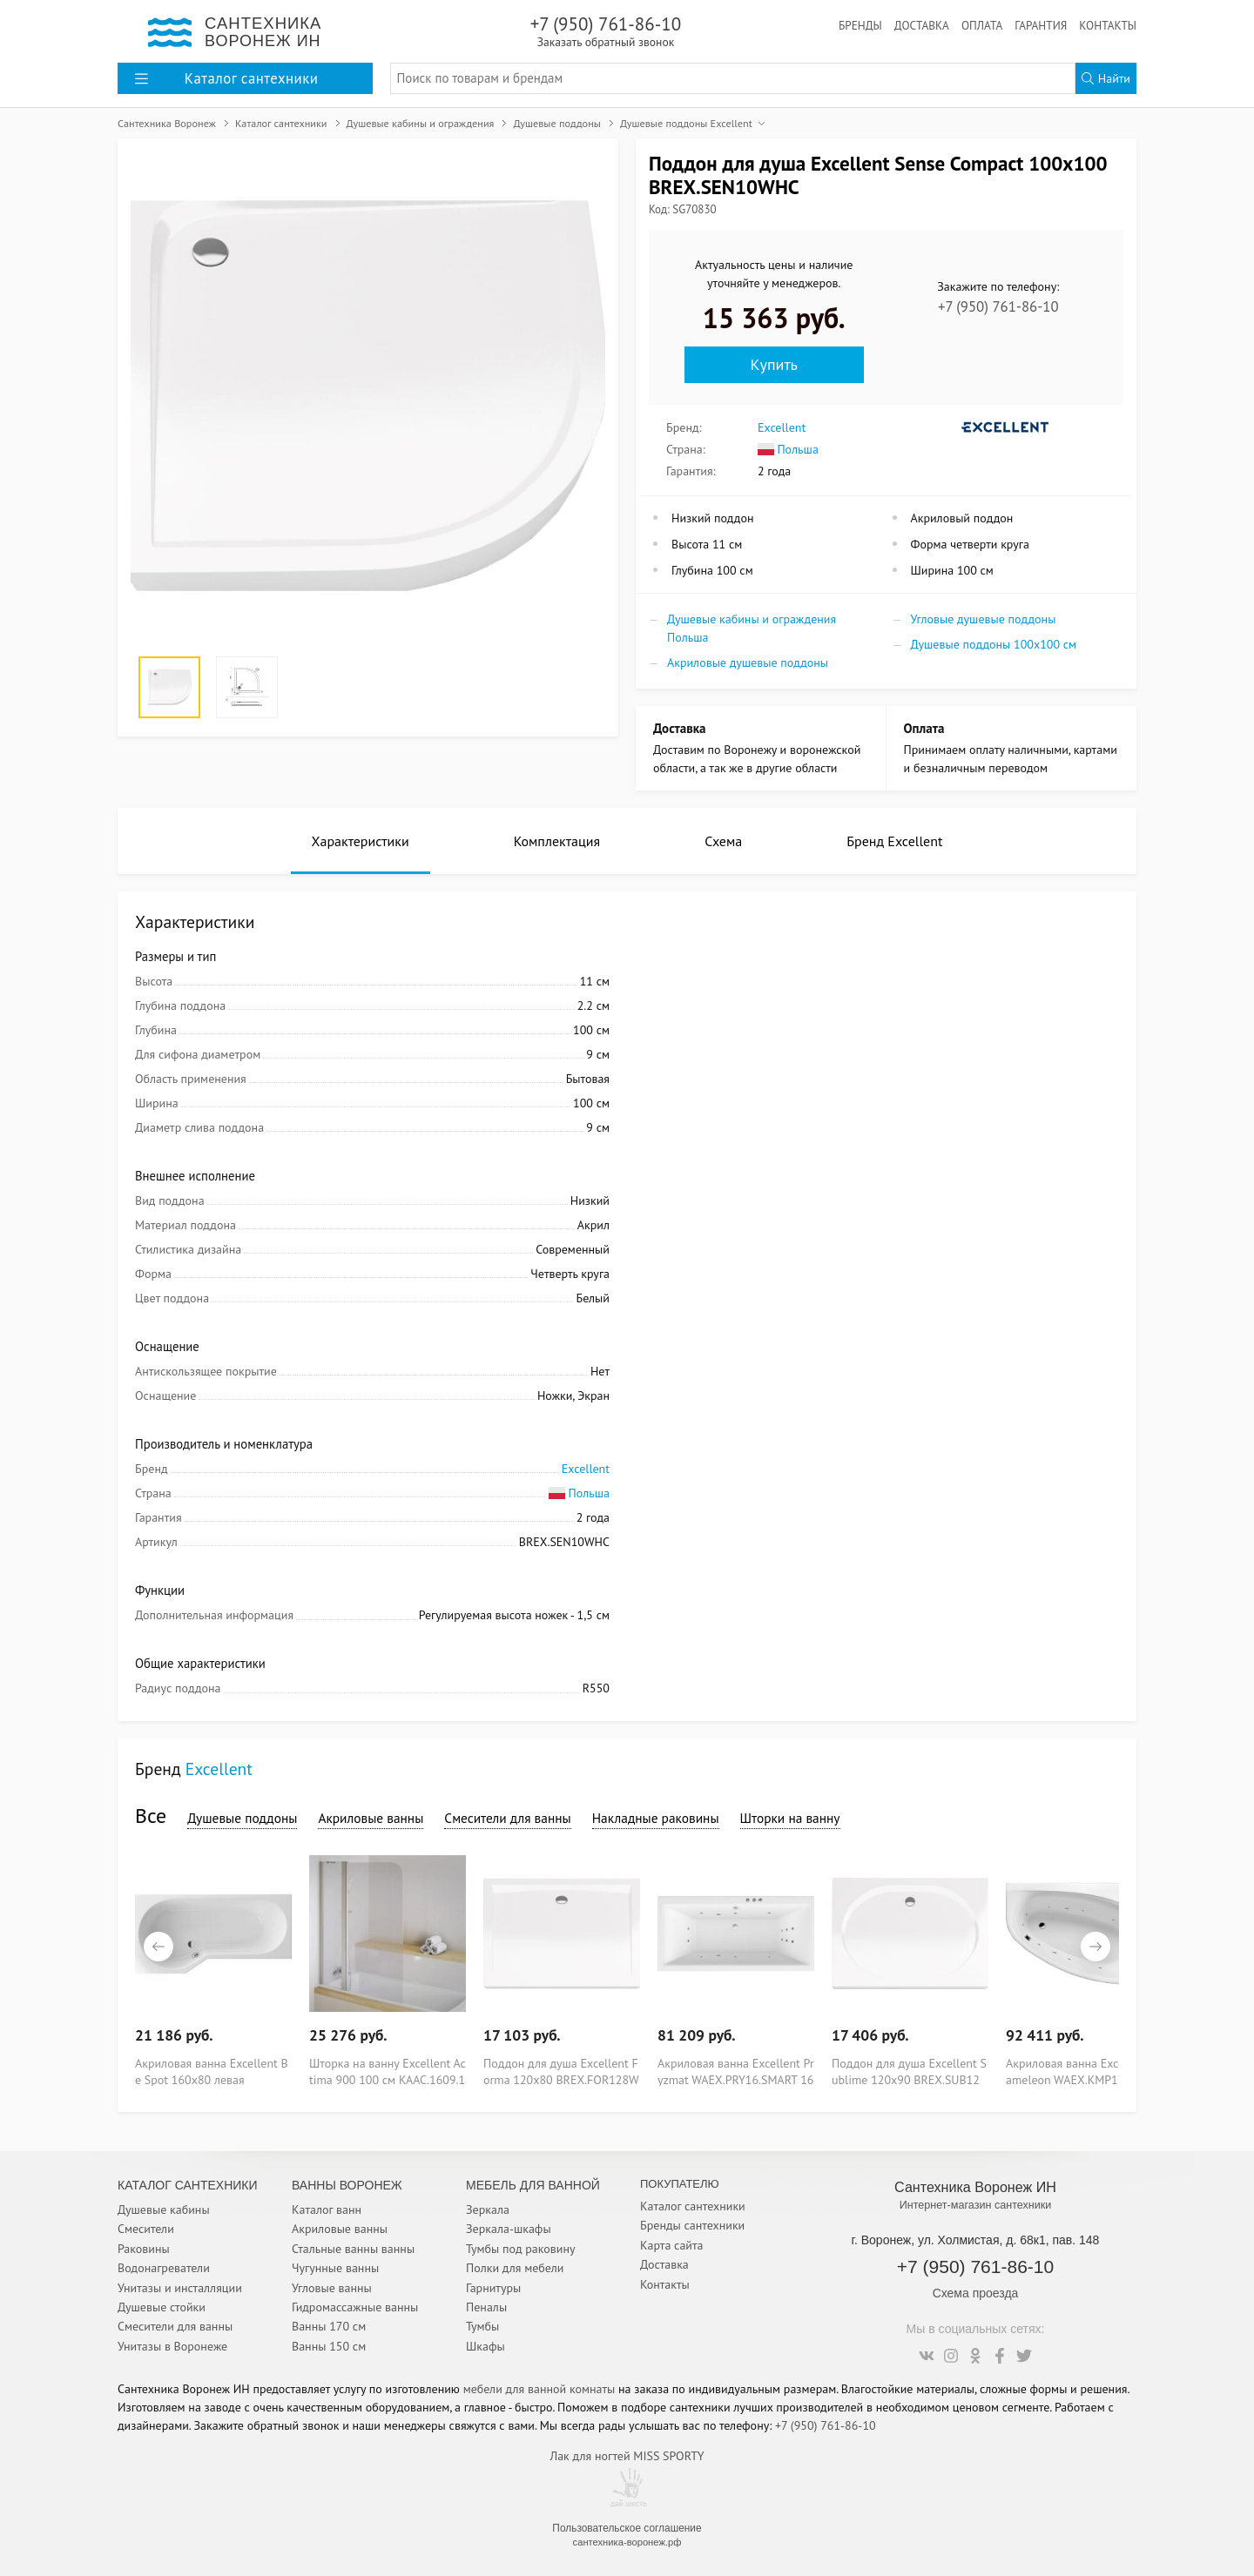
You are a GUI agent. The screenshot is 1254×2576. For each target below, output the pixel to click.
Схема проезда (976, 2293)
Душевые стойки (162, 2307)
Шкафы (485, 2346)
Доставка (921, 25)
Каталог (226, 78)
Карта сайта (672, 2245)
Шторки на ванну (790, 1817)
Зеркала (487, 2209)
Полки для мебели (514, 2268)
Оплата (981, 25)
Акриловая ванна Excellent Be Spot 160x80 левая (211, 2070)
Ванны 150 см (329, 2346)
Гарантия (1041, 25)
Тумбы (482, 2326)
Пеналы (486, 2307)
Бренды (860, 25)
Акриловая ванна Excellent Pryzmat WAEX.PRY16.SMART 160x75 (735, 2070)
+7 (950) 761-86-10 (606, 31)
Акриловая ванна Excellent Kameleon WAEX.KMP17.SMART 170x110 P (1084, 2070)
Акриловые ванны (370, 1817)
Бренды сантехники (692, 2225)
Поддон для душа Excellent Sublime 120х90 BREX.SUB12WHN (909, 2070)
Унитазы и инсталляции (180, 2288)
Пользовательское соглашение (626, 2528)
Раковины (144, 2249)
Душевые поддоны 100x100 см (994, 644)
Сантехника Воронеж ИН (975, 2187)
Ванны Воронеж (347, 2185)
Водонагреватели (164, 2268)
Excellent (782, 427)
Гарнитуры (493, 2288)
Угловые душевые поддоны (983, 619)
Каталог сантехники (692, 2206)
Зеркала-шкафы (508, 2228)
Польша (788, 449)
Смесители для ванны (507, 1817)
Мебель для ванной (533, 2185)
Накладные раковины (655, 1817)
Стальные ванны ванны (353, 2249)
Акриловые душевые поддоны (747, 662)
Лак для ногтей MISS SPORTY (626, 2456)
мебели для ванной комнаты (539, 2389)
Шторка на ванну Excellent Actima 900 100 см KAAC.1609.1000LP (387, 2070)
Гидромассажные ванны (355, 2307)
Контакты (1107, 25)
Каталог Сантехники (188, 2185)
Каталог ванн (326, 2209)
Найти (1106, 78)
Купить (774, 364)
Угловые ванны (332, 2288)
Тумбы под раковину (521, 2249)
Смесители (146, 2228)
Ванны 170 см (329, 2326)
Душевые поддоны (242, 1817)
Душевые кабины (164, 2209)
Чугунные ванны (335, 2268)
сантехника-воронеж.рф (627, 2542)
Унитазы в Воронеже (172, 2346)
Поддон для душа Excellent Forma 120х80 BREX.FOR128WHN (561, 2070)
